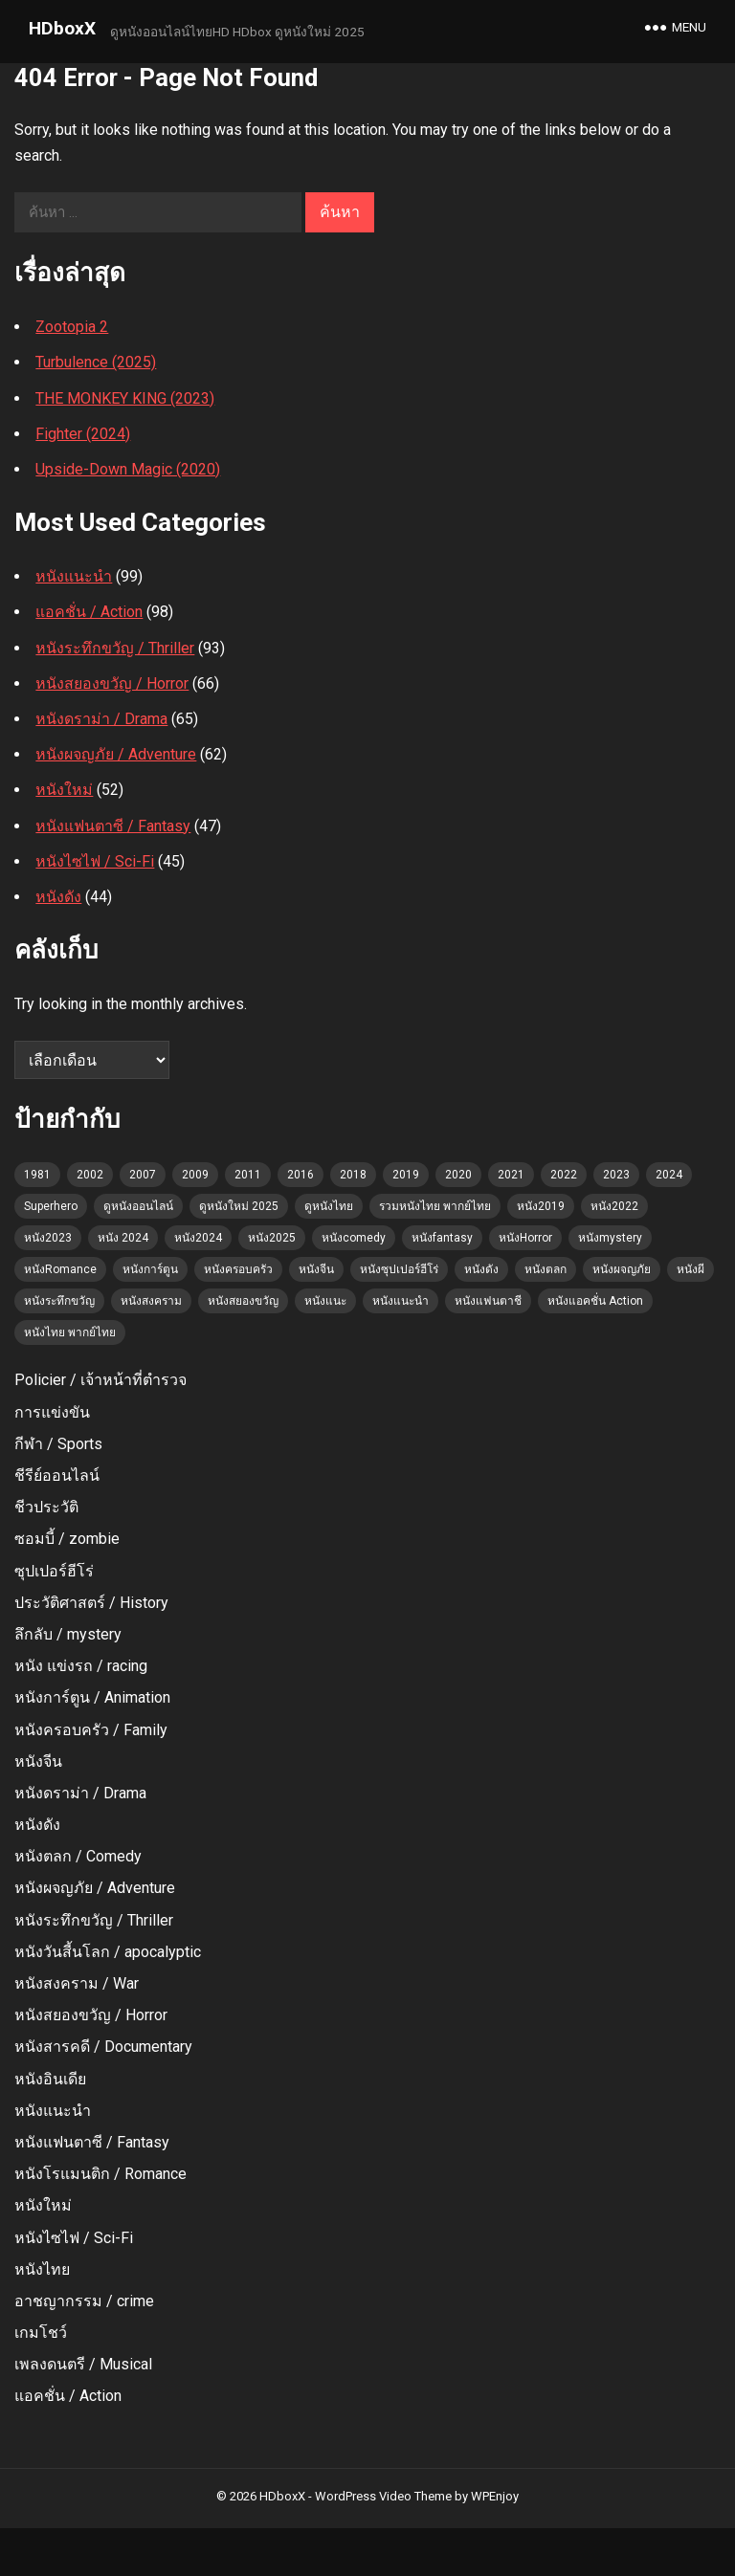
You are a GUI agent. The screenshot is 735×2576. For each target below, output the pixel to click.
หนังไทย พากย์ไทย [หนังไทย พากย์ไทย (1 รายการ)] (70, 1332)
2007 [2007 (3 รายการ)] (142, 1174)
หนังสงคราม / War (76, 1983)
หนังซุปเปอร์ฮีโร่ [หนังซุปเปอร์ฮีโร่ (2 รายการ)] (399, 1269)
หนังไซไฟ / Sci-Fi (94, 861)
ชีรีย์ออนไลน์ (57, 1475)
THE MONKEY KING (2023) (124, 398)
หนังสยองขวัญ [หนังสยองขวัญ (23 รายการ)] (243, 1301)
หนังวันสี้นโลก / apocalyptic (107, 1952)
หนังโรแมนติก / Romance (100, 2174)
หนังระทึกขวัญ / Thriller (114, 648)
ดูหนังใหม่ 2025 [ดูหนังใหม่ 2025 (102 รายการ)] (238, 1206)
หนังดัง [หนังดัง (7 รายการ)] (481, 1269)
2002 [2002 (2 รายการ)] (90, 1174)
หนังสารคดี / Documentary (103, 2046)
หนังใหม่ (64, 790)
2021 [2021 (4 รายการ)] (511, 1174)
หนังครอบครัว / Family (90, 1730)
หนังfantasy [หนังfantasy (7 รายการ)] (442, 1237)
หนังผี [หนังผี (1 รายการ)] (690, 1269)
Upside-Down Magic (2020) (127, 469)
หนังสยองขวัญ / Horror (112, 683)
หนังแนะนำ (73, 576)
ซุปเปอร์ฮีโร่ (54, 1571)
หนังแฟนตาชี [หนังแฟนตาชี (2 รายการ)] (488, 1301)
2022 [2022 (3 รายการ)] (563, 1174)
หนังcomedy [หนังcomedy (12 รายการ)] (354, 1237)
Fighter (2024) (82, 434)
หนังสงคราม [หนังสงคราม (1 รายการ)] (151, 1301)
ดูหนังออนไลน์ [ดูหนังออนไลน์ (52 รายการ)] (138, 1206)
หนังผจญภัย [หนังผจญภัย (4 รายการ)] (621, 1269)
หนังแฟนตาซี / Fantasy (112, 826)
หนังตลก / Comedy (78, 1856)
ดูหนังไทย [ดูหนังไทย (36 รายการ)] (328, 1206)
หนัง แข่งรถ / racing (80, 1666)
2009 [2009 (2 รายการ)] (195, 1174)
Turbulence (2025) (95, 362)
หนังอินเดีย (50, 2079)
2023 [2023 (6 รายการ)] (616, 1174)
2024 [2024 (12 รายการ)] (669, 1174)
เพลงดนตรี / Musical (83, 2364)
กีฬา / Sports (58, 1444)
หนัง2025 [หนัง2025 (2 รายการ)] (272, 1237)
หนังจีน (38, 1761)
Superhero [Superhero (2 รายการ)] (51, 1206)
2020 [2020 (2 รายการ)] (458, 1174)
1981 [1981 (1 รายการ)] (37, 1174)
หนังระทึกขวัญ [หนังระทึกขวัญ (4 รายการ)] (59, 1301)
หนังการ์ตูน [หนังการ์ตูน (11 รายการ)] (150, 1269)
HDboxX (62, 28)
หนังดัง (58, 897)
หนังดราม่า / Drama (101, 719)
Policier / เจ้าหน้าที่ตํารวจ (100, 1380)
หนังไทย (42, 2269)
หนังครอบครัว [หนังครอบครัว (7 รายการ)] (238, 1269)
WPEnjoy (495, 2496)
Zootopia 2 (71, 327)
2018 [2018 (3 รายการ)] (353, 1174)
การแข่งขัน (52, 1412)
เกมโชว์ (40, 2332)
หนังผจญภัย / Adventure (115, 754)
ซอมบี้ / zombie (67, 1539)
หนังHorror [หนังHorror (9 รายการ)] (525, 1237)
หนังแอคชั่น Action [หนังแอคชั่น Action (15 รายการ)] (595, 1301)
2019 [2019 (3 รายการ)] (405, 1174)
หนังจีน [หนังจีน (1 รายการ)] (316, 1269)
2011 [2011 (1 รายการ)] (247, 1174)
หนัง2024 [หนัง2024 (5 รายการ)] (198, 1237)
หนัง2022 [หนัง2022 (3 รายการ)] (614, 1206)
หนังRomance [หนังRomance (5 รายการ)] (60, 1269)
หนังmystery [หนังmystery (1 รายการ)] (610, 1237)
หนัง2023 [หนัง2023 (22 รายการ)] (48, 1237)
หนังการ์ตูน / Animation (92, 1697)
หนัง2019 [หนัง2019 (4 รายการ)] (541, 1206)
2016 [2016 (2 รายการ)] (300, 1174)
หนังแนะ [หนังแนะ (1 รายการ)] (325, 1301)
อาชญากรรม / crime (84, 2301)
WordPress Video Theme (383, 2496)
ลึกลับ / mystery (68, 1634)
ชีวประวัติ (46, 1507)
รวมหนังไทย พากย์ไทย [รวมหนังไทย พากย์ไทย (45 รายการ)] (435, 1206)
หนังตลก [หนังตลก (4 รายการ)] (545, 1269)
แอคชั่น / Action (89, 612)
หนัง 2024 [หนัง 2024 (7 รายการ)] (123, 1237)
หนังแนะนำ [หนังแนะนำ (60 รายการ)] (400, 1301)
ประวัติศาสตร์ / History (91, 1603)
